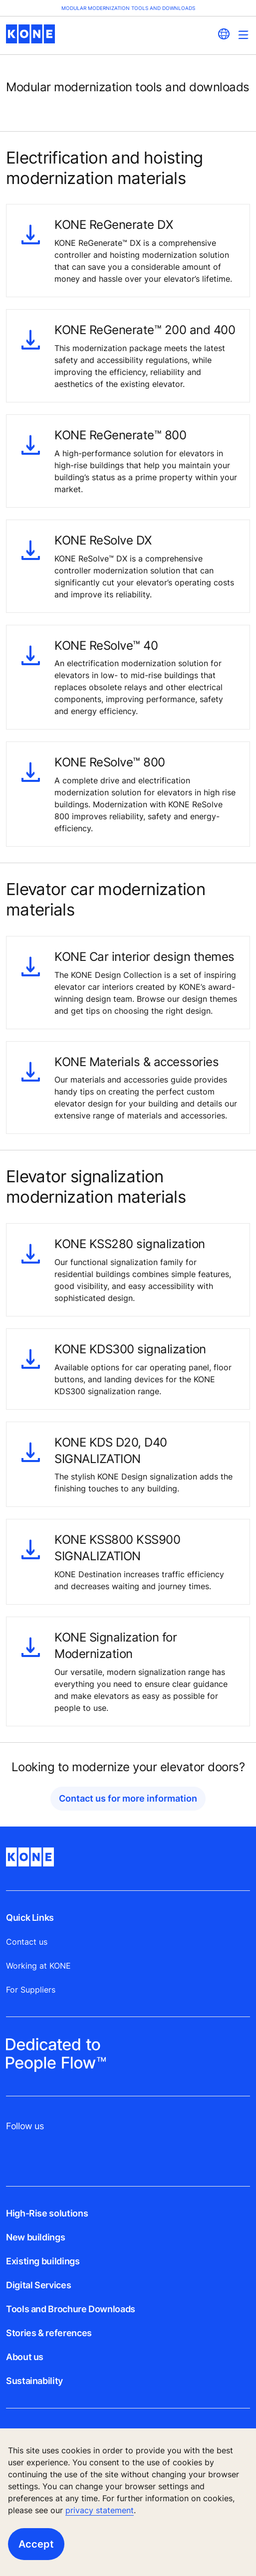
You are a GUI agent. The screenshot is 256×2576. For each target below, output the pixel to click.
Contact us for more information (128, 1798)
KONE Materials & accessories (136, 1061)
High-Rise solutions (47, 2213)
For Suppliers (30, 1990)
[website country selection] (224, 34)
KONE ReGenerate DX (113, 224)
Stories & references (49, 2333)
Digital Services (38, 2285)
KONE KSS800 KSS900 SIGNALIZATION (117, 1547)
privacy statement (99, 2510)
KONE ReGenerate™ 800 (120, 434)
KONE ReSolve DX (103, 540)
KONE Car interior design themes (144, 956)
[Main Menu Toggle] (243, 34)
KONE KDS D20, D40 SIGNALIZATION (110, 1450)
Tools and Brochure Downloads (70, 2309)
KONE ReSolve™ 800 (109, 761)
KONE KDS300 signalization (130, 1348)
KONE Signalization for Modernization (115, 1645)
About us (24, 2357)
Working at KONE (38, 1966)
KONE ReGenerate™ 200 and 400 (144, 329)
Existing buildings (43, 2261)
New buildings (35, 2237)
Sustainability (34, 2381)
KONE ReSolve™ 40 (106, 645)
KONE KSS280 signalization (129, 1243)
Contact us (26, 1942)
